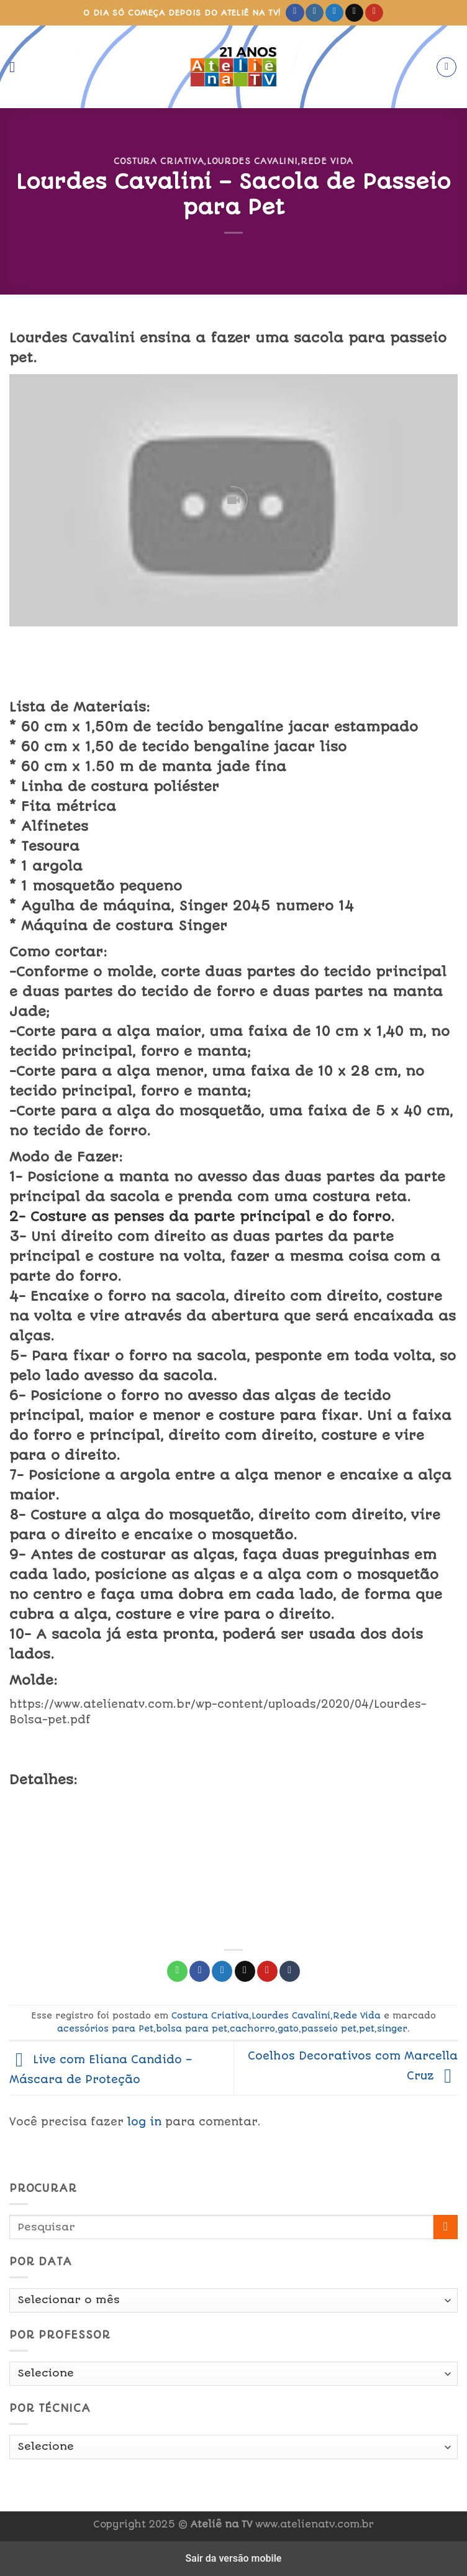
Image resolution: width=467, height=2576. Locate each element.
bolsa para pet (191, 2028)
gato (288, 2028)
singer (392, 2028)
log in (144, 2121)
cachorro (252, 2028)
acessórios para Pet (105, 2028)
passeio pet (328, 2028)
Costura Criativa (159, 161)
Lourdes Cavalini (252, 161)
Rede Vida (327, 161)
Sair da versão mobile (234, 2558)
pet (366, 2028)
